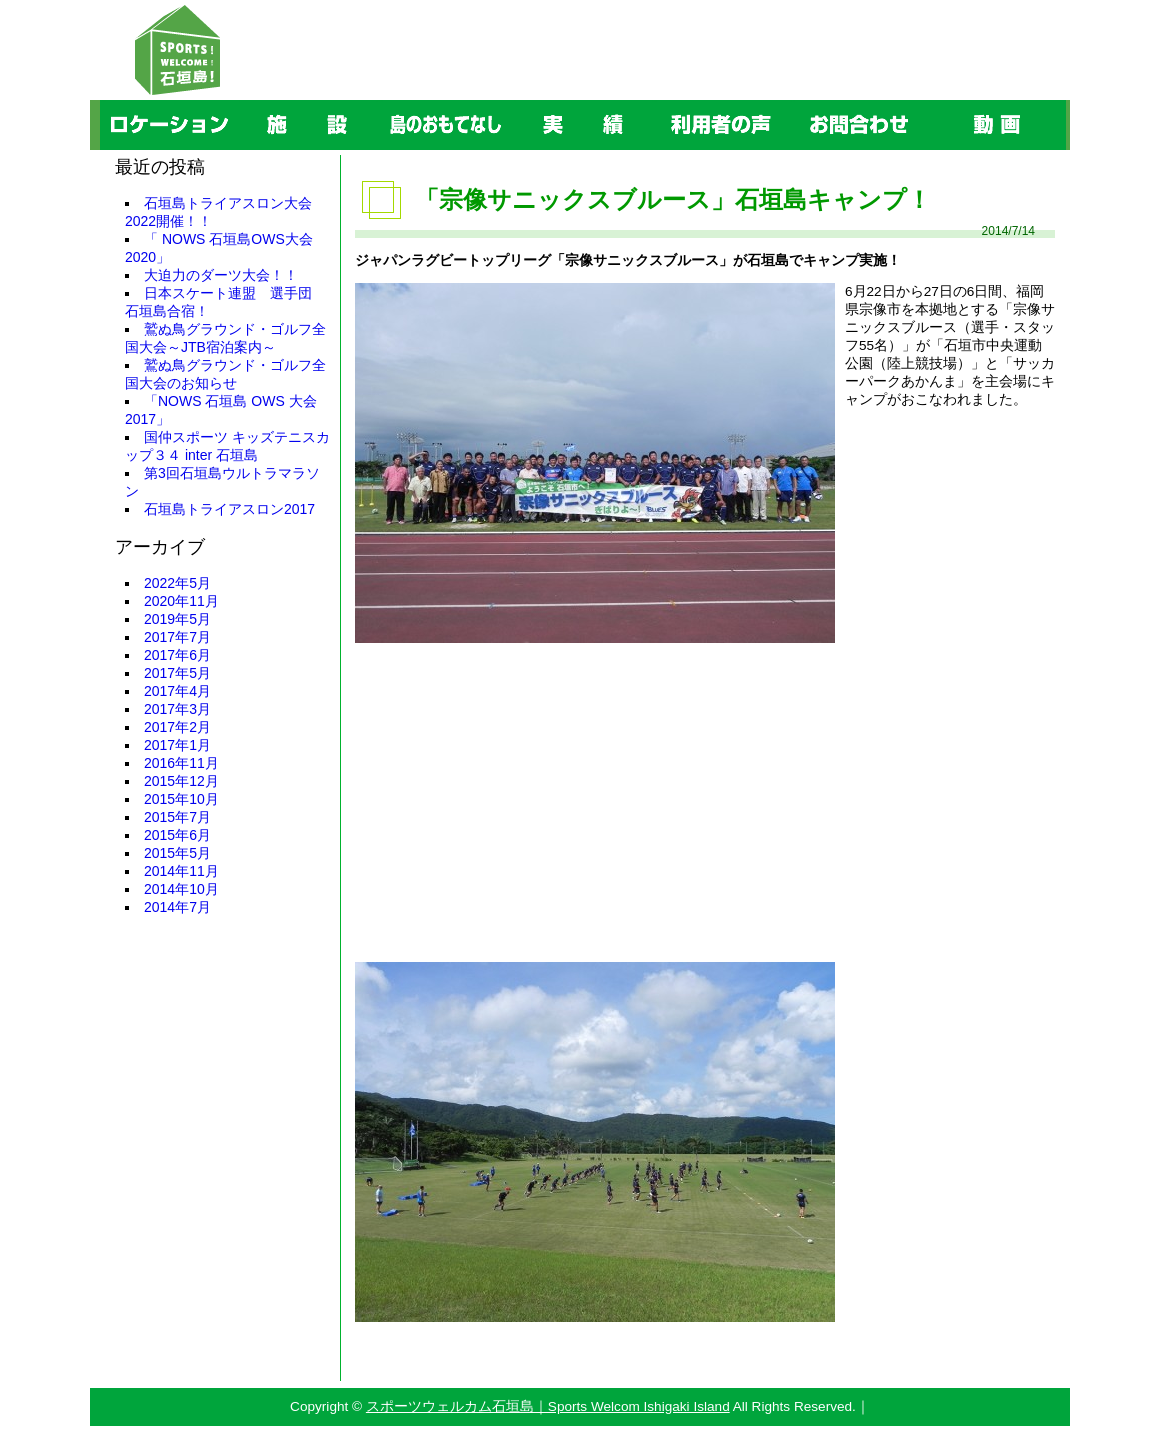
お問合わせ (792, 100)
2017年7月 (177, 637)
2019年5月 (177, 619)
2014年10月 (181, 889)
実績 (515, 100)
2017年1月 (177, 745)
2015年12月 (181, 781)
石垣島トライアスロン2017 (229, 509)
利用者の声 (654, 100)
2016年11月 (181, 763)
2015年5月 (177, 853)
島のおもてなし (379, 100)
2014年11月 (181, 871)
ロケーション (103, 100)
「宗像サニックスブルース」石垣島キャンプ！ (673, 199)
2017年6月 (177, 655)
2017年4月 (177, 691)
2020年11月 (181, 601)
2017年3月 (177, 709)
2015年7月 (177, 817)
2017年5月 (177, 673)
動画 (929, 100)
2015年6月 (177, 835)
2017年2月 (177, 727)
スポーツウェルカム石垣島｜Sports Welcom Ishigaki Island (548, 1406)
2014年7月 (177, 907)
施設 (239, 100)
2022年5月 (177, 583)
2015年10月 (181, 799)
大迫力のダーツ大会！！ (221, 275)
